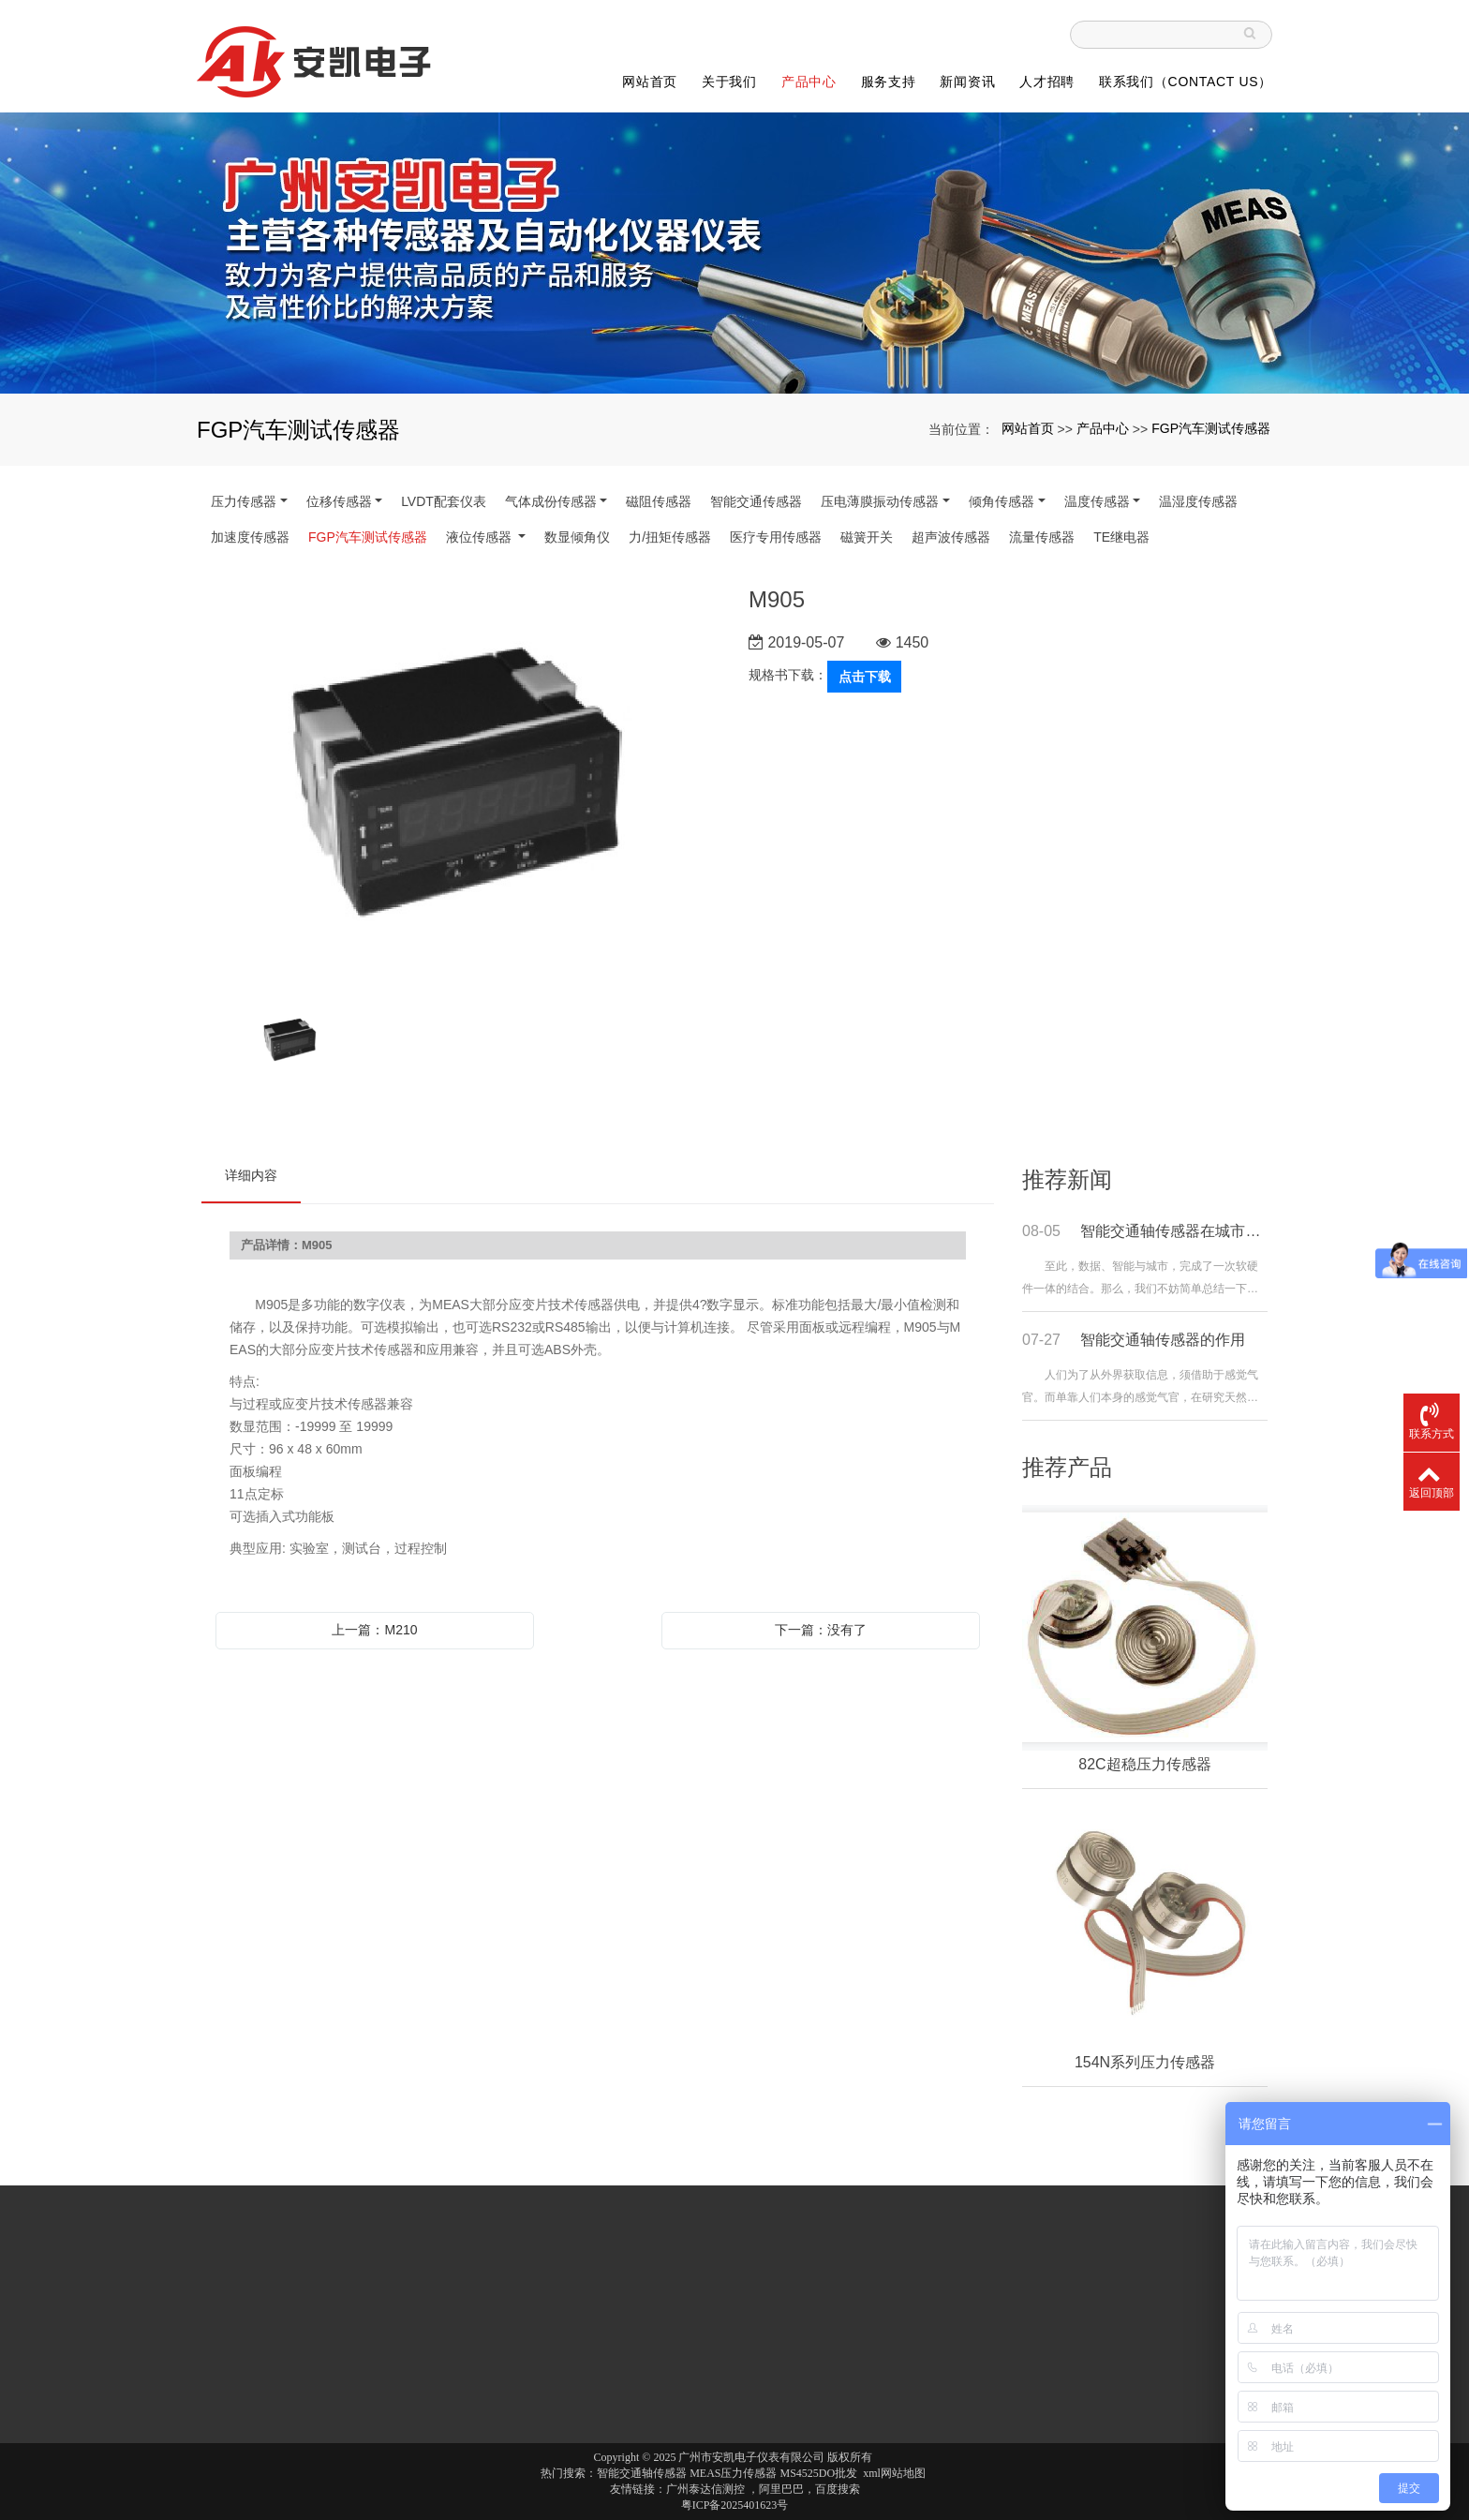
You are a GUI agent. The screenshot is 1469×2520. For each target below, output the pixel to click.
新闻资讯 (967, 81)
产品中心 (809, 81)
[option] (461, 787)
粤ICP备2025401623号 (735, 2505)
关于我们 (729, 81)
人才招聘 (1047, 81)
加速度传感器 (250, 536)
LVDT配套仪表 (443, 501)
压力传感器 (243, 501)
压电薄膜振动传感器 (880, 501)
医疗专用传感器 (776, 536)
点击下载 (864, 676)
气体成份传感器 (551, 501)
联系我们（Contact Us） (1185, 81)
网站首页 (649, 81)
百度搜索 (837, 2489)
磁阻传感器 (658, 501)
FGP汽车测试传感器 (1210, 428)
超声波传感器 (951, 536)
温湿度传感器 (1198, 501)
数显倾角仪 (577, 536)
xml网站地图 (894, 2473)
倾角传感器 (1001, 501)
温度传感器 (1097, 501)
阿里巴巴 (781, 2489)
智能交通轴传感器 (642, 2473)
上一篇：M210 (374, 1629)
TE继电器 (1121, 536)
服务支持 (888, 81)
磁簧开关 (866, 536)
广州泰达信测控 (705, 2489)
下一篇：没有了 (821, 1629)
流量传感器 (1042, 536)
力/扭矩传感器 (670, 536)
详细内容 (251, 1175)
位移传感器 (339, 501)
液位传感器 (480, 536)
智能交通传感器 (756, 501)
